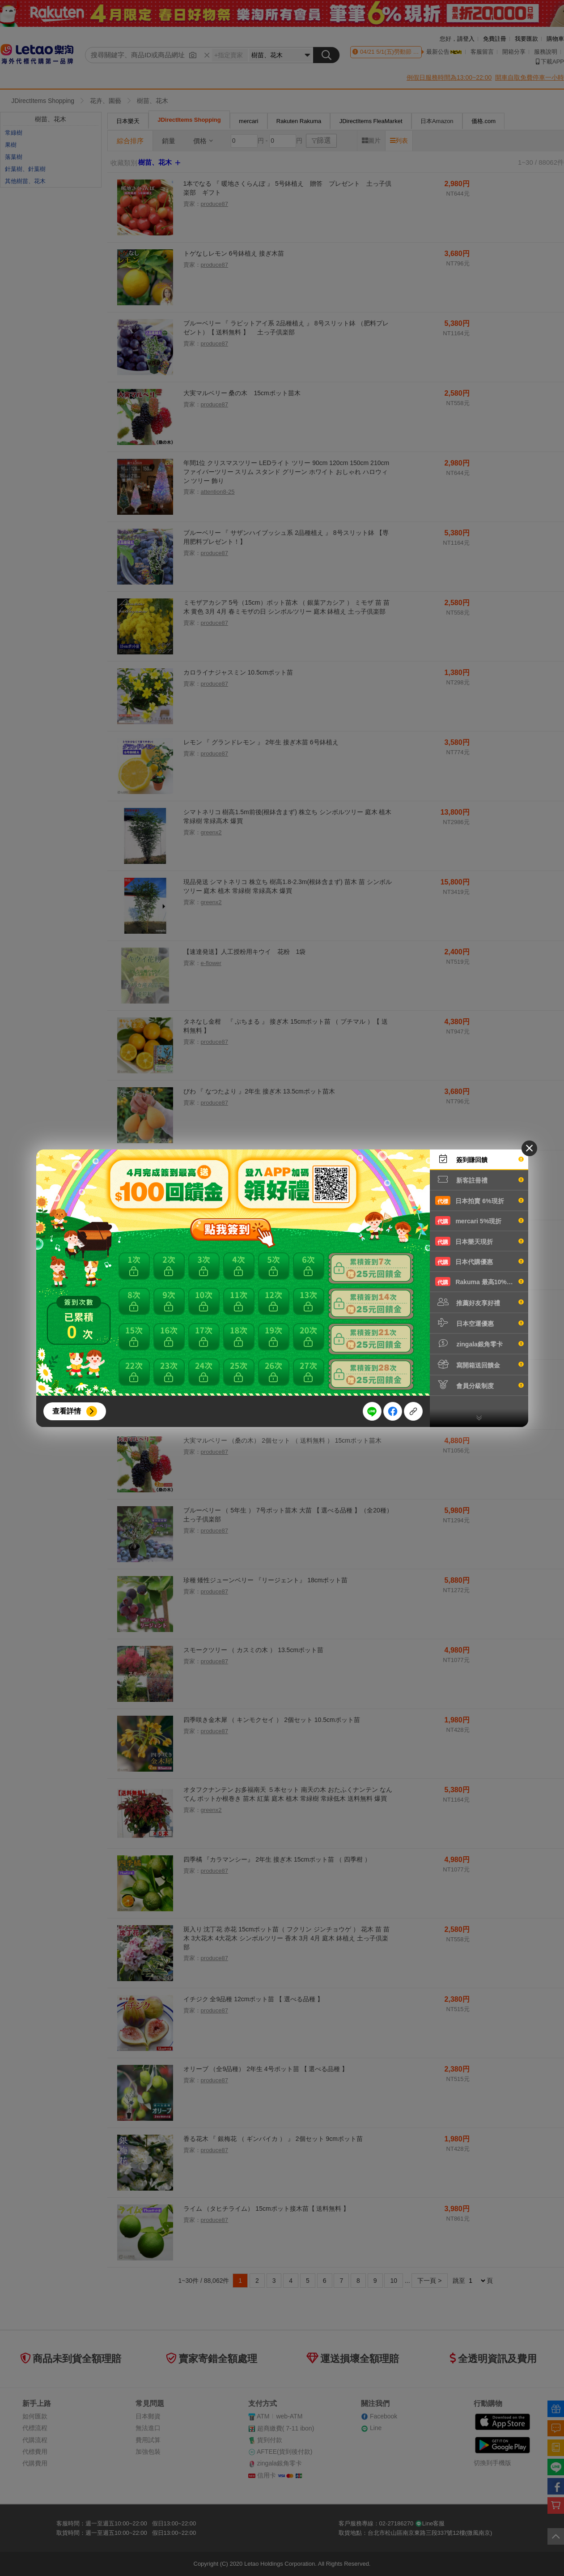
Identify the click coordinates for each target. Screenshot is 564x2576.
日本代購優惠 (479, 1261)
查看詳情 (66, 1411)
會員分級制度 (479, 1384)
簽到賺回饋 (479, 1158)
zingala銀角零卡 (479, 1343)
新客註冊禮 (479, 1179)
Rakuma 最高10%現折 (479, 1281)
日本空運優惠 (479, 1322)
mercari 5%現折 (479, 1220)
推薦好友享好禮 (479, 1302)
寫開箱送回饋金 (479, 1364)
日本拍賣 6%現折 (479, 1200)
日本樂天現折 (479, 1241)
